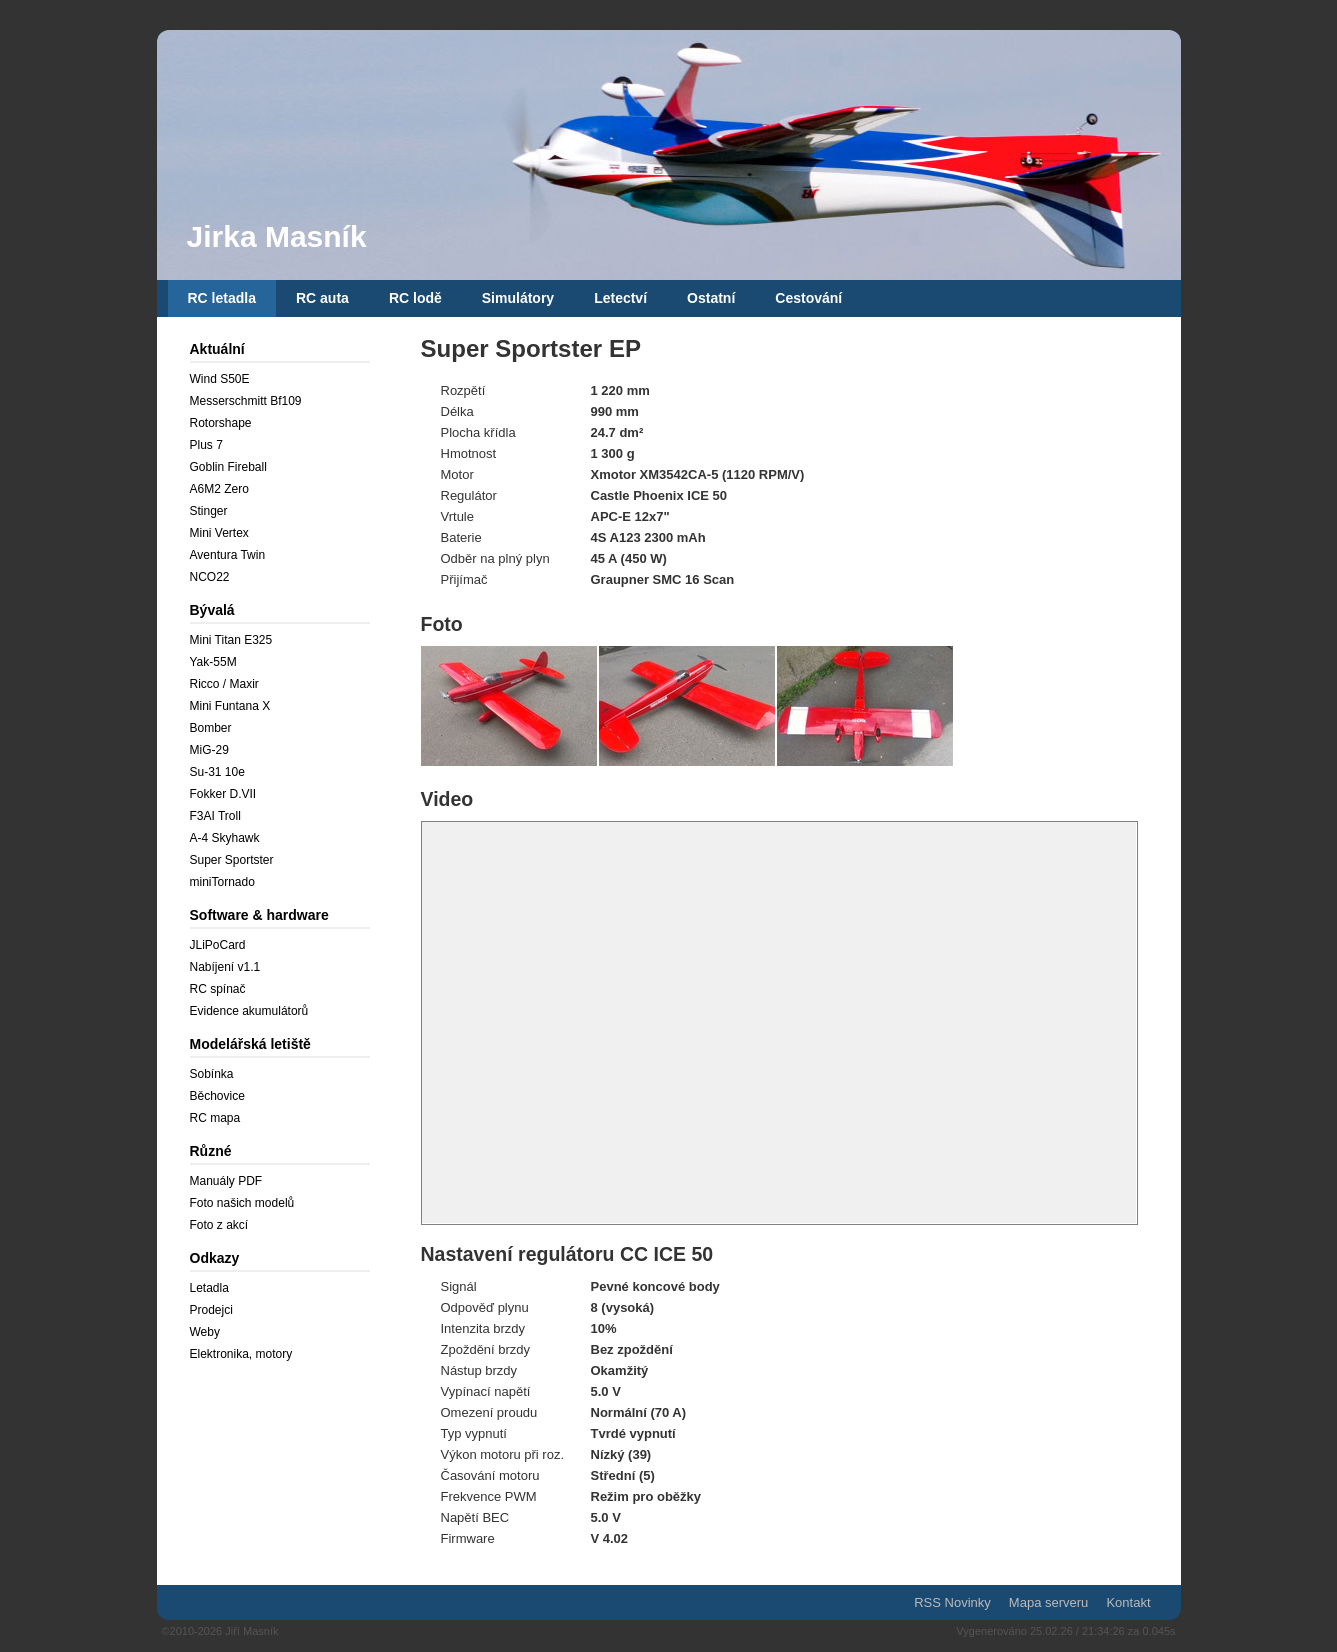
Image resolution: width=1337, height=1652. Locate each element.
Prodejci (211, 1310)
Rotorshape (221, 423)
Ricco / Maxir (224, 684)
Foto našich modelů (242, 1203)
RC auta (322, 298)
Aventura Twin (228, 555)
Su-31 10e (217, 772)
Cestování (808, 298)
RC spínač (218, 989)
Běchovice (217, 1096)
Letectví (620, 298)
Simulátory (518, 298)
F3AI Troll (215, 816)
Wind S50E (220, 379)
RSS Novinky (952, 1602)
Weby (205, 1332)
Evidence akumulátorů (249, 1011)
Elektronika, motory (241, 1354)
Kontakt (1128, 1602)
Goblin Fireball (228, 467)
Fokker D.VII (223, 794)
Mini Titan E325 (231, 640)
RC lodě (415, 298)
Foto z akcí (219, 1225)
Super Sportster (232, 860)
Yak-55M (213, 662)
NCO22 (210, 577)
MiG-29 (209, 750)
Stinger (209, 511)
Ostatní (711, 298)
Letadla (209, 1288)
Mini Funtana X (230, 706)
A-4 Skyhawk (225, 838)
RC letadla (222, 298)
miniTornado (222, 882)
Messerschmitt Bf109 (246, 401)
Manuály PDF (226, 1181)
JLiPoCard (218, 945)
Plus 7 (206, 445)
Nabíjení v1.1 (225, 967)
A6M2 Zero (219, 489)
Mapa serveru (1048, 1602)
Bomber (211, 728)
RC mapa (215, 1118)
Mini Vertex (219, 533)
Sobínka (212, 1074)
